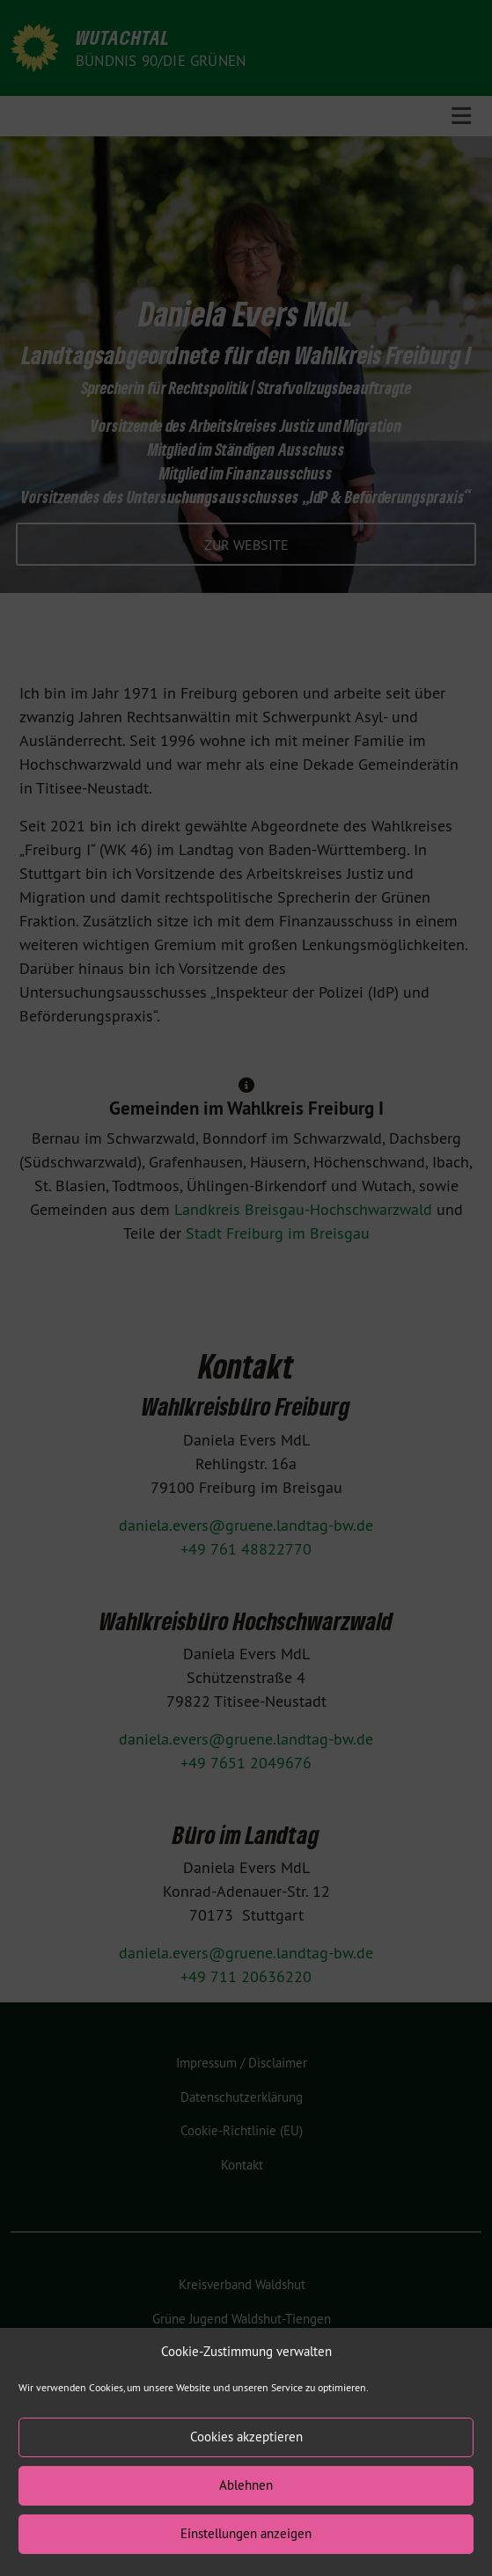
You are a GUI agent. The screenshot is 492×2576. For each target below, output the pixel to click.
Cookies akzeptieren (246, 2457)
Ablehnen (246, 2506)
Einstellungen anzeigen (246, 2554)
